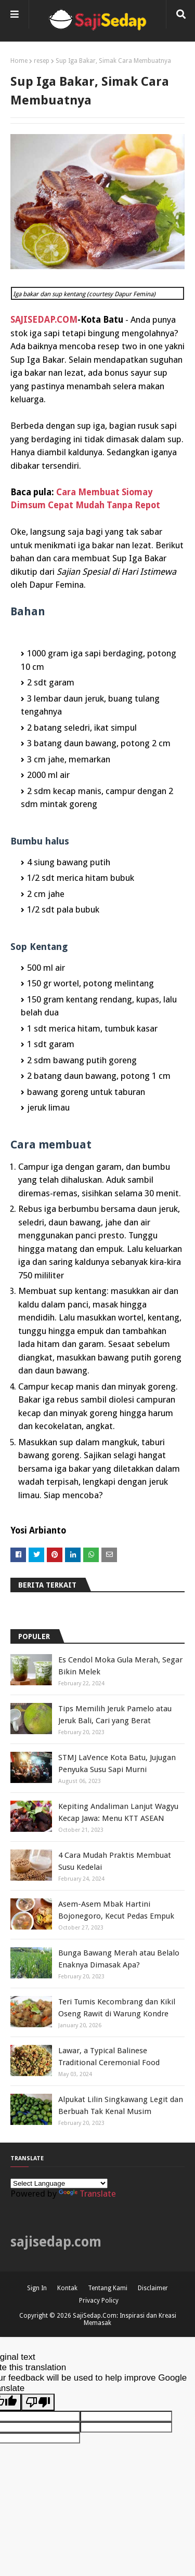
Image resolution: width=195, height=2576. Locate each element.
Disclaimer (153, 2288)
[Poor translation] (38, 2402)
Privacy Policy (99, 2300)
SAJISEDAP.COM (43, 319)
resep (41, 60)
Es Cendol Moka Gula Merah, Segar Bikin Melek (120, 1665)
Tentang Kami (107, 2288)
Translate (87, 2193)
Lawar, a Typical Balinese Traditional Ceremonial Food (109, 2056)
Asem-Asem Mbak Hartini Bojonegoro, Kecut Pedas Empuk (116, 1910)
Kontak (67, 2288)
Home (19, 60)
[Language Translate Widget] (59, 2183)
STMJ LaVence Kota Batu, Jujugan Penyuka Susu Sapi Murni (117, 1763)
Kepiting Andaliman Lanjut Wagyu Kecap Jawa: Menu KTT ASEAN (118, 1812)
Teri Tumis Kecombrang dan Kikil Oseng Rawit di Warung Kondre (116, 2007)
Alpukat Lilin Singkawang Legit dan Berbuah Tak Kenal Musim (120, 2105)
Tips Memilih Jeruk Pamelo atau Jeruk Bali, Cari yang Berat (115, 1714)
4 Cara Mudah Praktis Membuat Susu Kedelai (114, 1861)
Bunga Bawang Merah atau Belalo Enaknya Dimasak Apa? (118, 1959)
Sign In (37, 2288)
